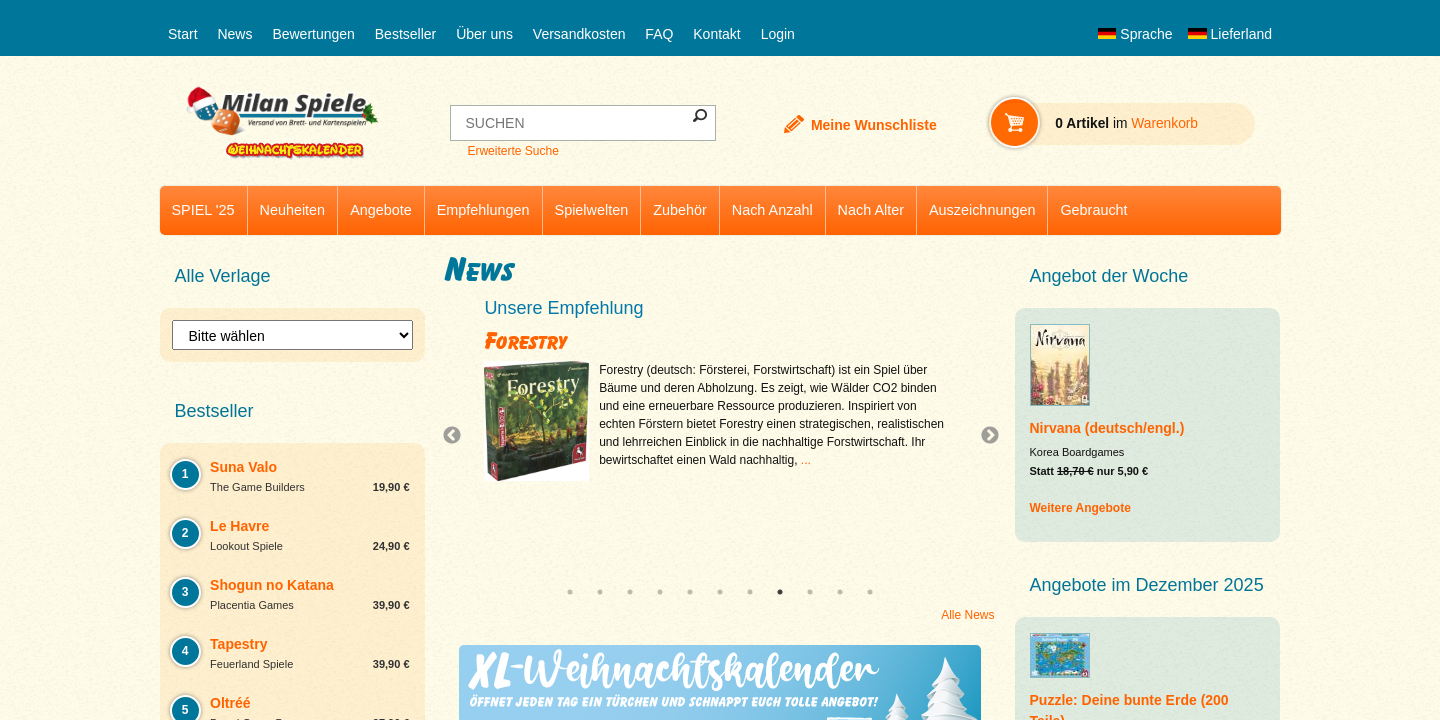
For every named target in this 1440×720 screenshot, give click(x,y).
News (234, 34)
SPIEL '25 (203, 210)
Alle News (967, 615)
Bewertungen (313, 34)
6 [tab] (720, 592)
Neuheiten (293, 210)
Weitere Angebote (1080, 508)
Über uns (484, 34)
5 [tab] (690, 592)
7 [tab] (750, 592)
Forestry (526, 341)
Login (778, 34)
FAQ (659, 34)
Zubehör (680, 210)
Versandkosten (579, 34)
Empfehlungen (483, 210)
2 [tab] (600, 592)
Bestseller (405, 34)
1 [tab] (570, 592)
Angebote (381, 210)
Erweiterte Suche (512, 151)
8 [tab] (780, 592)
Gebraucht (1093, 210)
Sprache (1135, 34)
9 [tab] (810, 592)
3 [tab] (630, 592)
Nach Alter (871, 210)
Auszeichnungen (982, 210)
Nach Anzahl (772, 210)
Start (183, 34)
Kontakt (716, 34)
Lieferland (1230, 34)
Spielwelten (592, 210)
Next (982, 436)
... (806, 460)
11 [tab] (870, 592)
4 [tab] (660, 592)
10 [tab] (840, 592)
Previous (457, 436)
